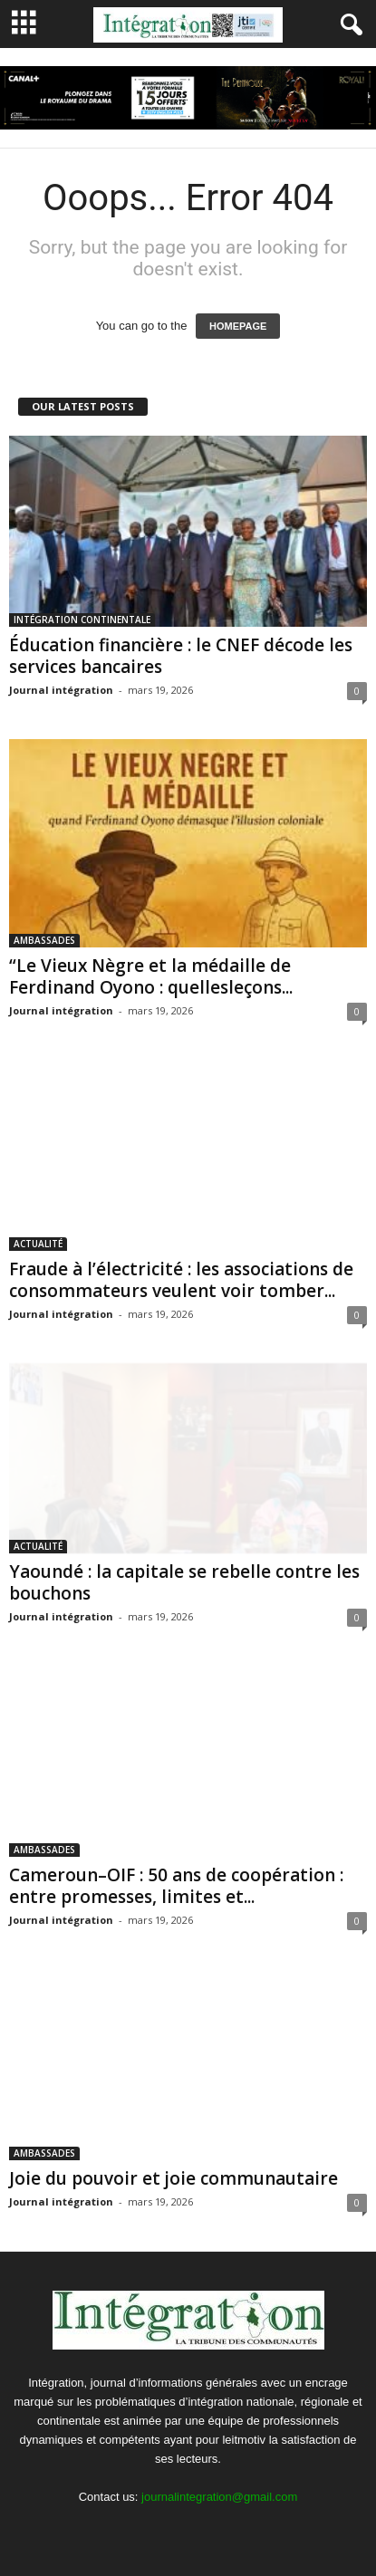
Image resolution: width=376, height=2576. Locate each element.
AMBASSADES (44, 940)
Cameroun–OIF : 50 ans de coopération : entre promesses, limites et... (176, 1885)
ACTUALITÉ (38, 1243)
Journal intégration (61, 690)
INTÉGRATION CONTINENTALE (82, 619)
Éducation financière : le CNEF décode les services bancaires (180, 655)
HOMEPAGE (237, 326)
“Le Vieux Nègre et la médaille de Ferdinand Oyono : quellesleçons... (151, 976)
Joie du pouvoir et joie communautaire (173, 2178)
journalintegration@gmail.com (219, 2497)
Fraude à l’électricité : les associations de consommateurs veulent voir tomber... (181, 1279)
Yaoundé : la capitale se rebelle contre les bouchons (184, 1582)
